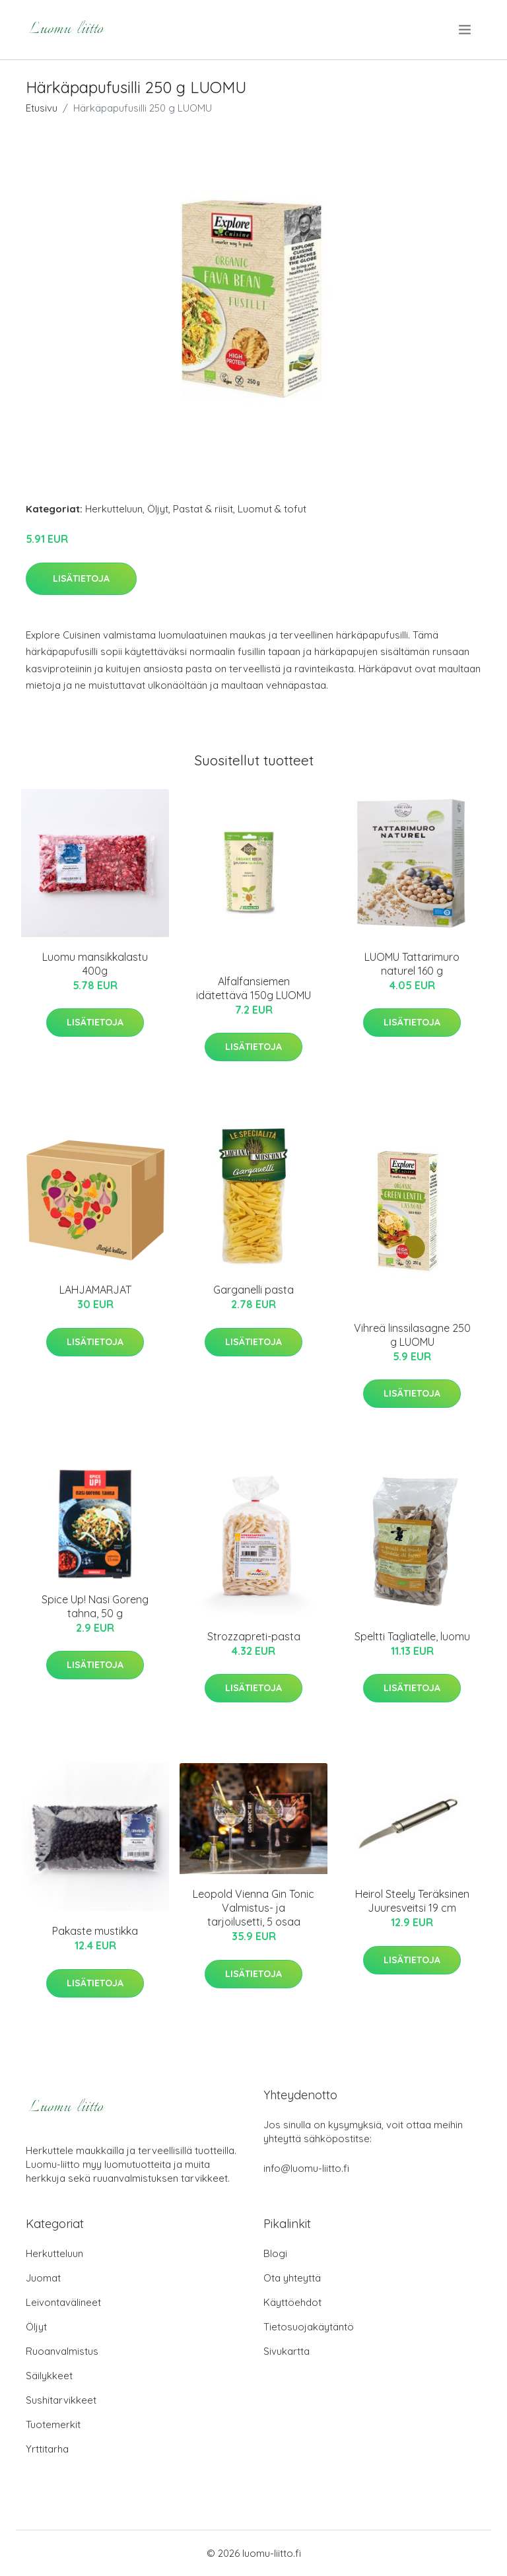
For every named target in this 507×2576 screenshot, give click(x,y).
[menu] (465, 30)
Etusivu (41, 108)
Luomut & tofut (272, 509)
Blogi (275, 2253)
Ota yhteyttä (292, 2278)
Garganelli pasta (253, 1289)
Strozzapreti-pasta (253, 1636)
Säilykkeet (49, 2375)
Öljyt (157, 509)
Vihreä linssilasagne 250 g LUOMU (412, 1334)
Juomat (43, 2278)
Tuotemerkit (53, 2424)
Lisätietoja (81, 578)
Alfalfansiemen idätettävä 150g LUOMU (253, 988)
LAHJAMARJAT (95, 1289)
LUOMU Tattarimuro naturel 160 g (411, 963)
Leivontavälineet (63, 2302)
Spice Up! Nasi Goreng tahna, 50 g (95, 1606)
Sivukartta (286, 2351)
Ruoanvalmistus (62, 2351)
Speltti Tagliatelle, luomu (412, 1636)
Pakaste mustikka (95, 1930)
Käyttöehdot (292, 2302)
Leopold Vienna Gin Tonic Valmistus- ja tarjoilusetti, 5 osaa (253, 1907)
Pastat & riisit (203, 509)
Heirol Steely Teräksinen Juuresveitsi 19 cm (412, 1900)
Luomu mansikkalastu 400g (95, 963)
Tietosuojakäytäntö (308, 2326)
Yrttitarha (47, 2449)
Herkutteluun (114, 509)
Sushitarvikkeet (61, 2400)
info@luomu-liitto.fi (306, 2168)
